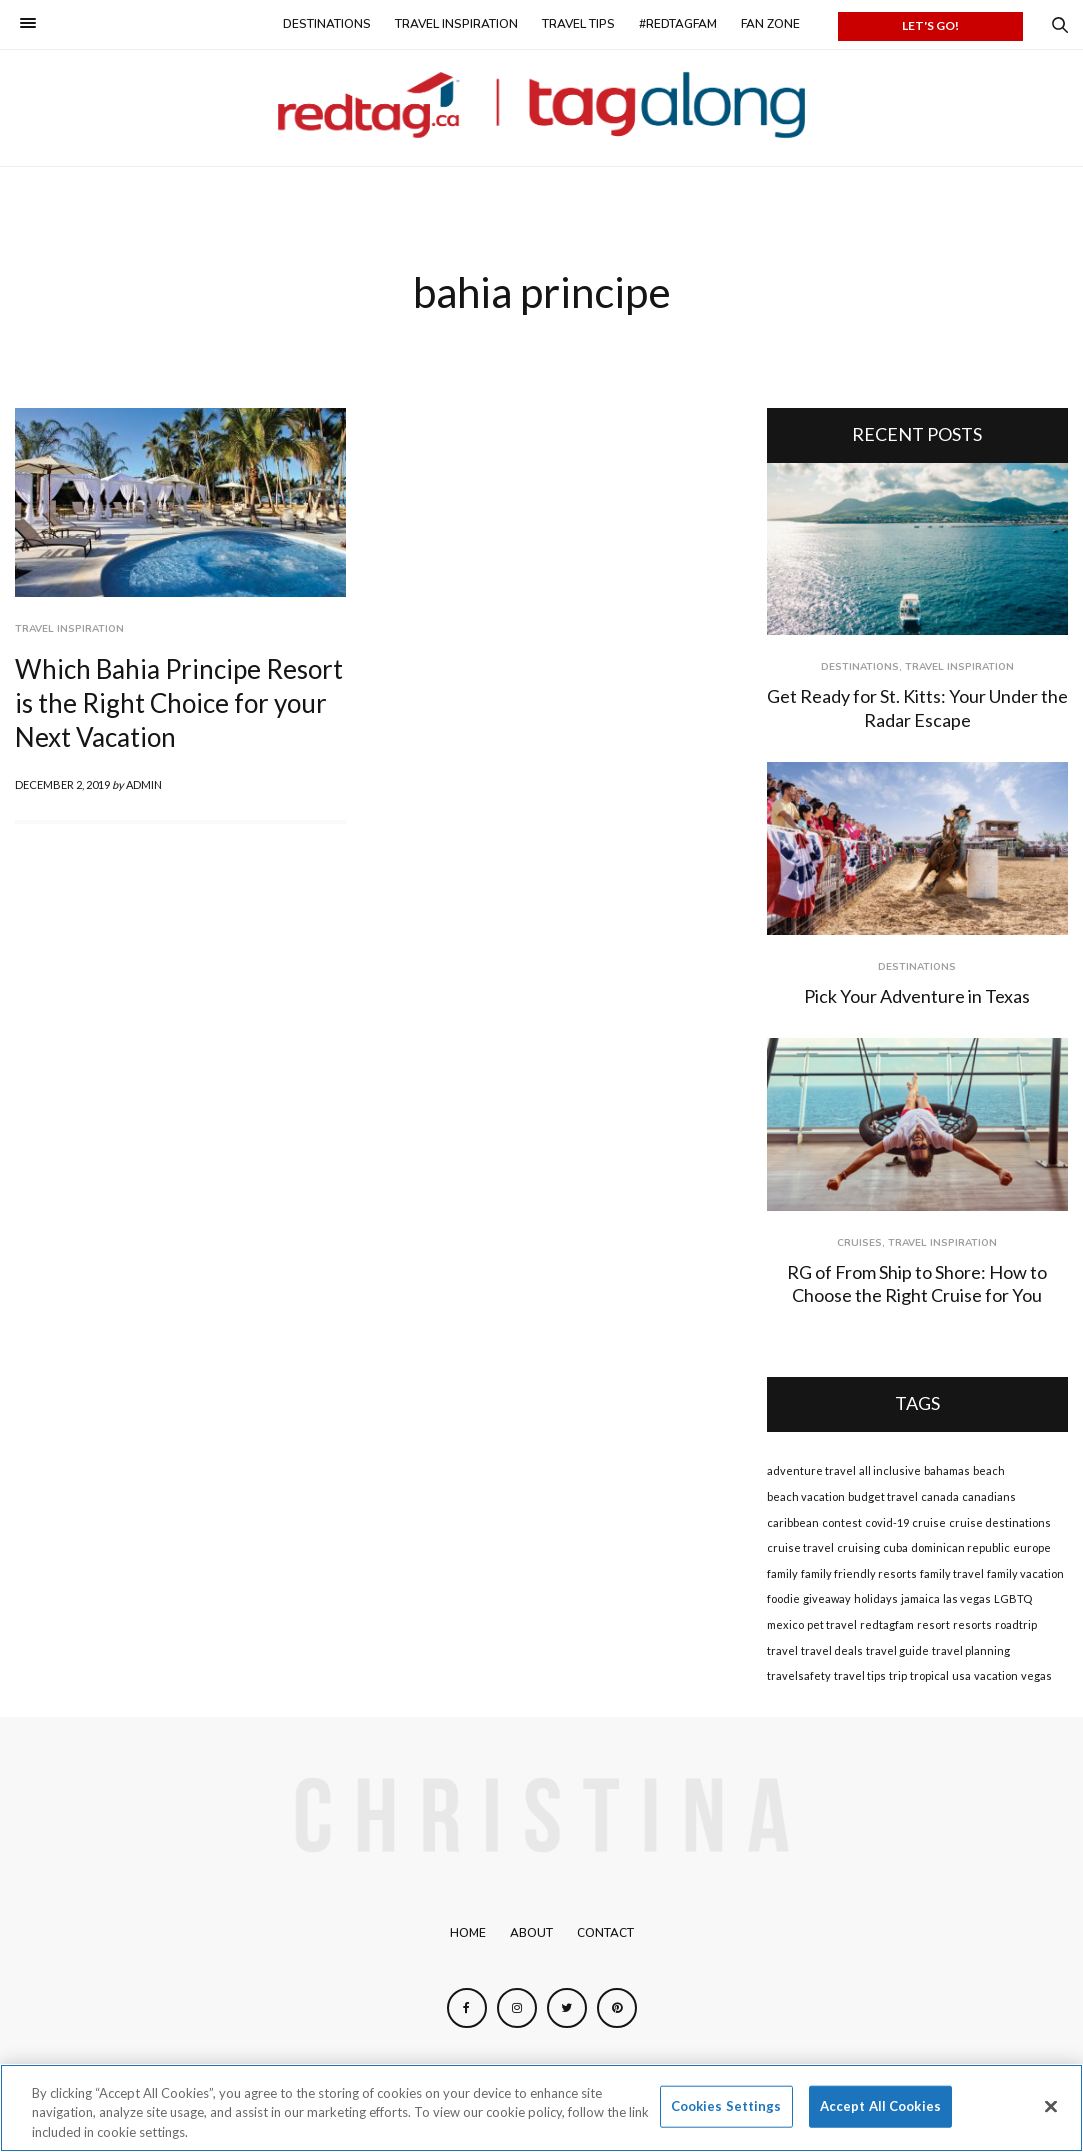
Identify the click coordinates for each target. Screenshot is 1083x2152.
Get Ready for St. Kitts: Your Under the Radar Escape (917, 707)
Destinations (327, 24)
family (782, 1573)
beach (989, 1470)
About (531, 1933)
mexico (785, 1624)
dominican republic (960, 1547)
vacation (996, 1675)
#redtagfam (678, 24)
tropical (929, 1675)
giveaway (827, 1598)
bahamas (947, 1470)
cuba (895, 1547)
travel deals (832, 1650)
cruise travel (800, 1547)
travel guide (897, 1650)
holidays (876, 1598)
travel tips (860, 1675)
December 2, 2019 (62, 784)
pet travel (832, 1624)
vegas (1036, 1675)
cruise (929, 1522)
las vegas (967, 1598)
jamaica (920, 1598)
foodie (783, 1598)
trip (898, 1675)
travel (782, 1650)
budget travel (883, 1496)
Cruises (859, 1243)
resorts (972, 1624)
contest (842, 1522)
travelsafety (799, 1675)
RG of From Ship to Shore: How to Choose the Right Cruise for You (917, 1283)
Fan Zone (770, 24)
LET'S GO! (930, 25)
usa (961, 1675)
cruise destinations (1000, 1522)
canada (940, 1496)
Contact (605, 1933)
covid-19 (887, 1522)
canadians (989, 1496)
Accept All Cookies (880, 2111)
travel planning (971, 1650)
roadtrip (1016, 1624)
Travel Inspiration (456, 24)
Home (468, 1933)
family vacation (1025, 1573)
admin (144, 784)
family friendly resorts (859, 1573)
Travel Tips (578, 24)
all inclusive (890, 1470)
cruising (858, 1547)
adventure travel (811, 1470)
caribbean (793, 1522)
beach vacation (806, 1496)
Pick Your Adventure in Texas (917, 996)
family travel (952, 1573)
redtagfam (887, 1624)
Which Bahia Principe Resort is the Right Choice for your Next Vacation (179, 703)
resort (933, 1624)
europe (1032, 1547)
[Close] (1051, 2111)
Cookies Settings (726, 2111)
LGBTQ (1013, 1598)
